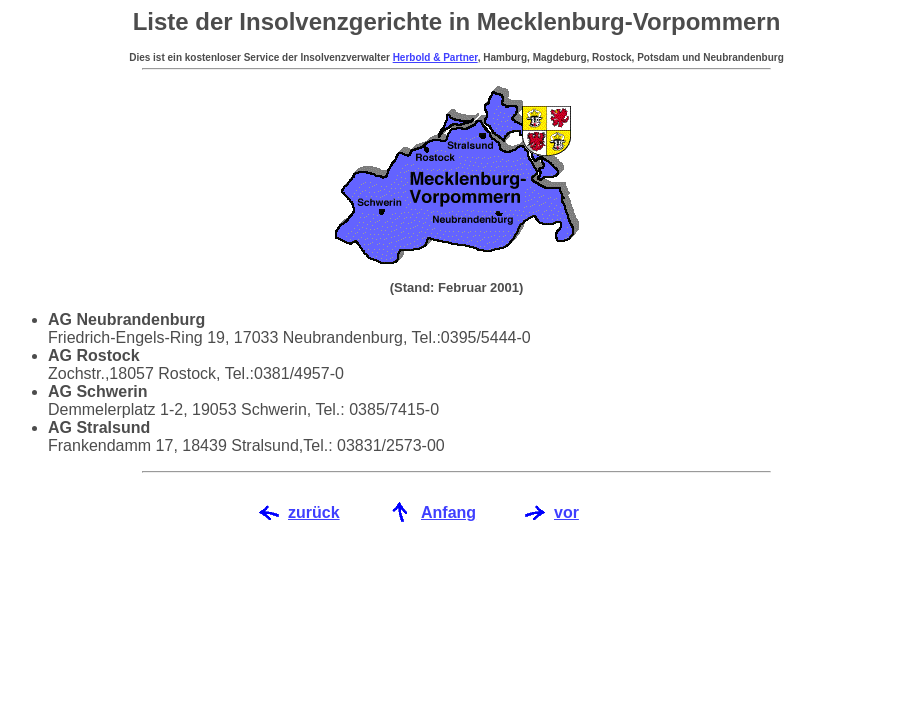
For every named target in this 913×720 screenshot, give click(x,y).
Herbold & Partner (435, 57)
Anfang (448, 512)
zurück (314, 512)
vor (566, 512)
